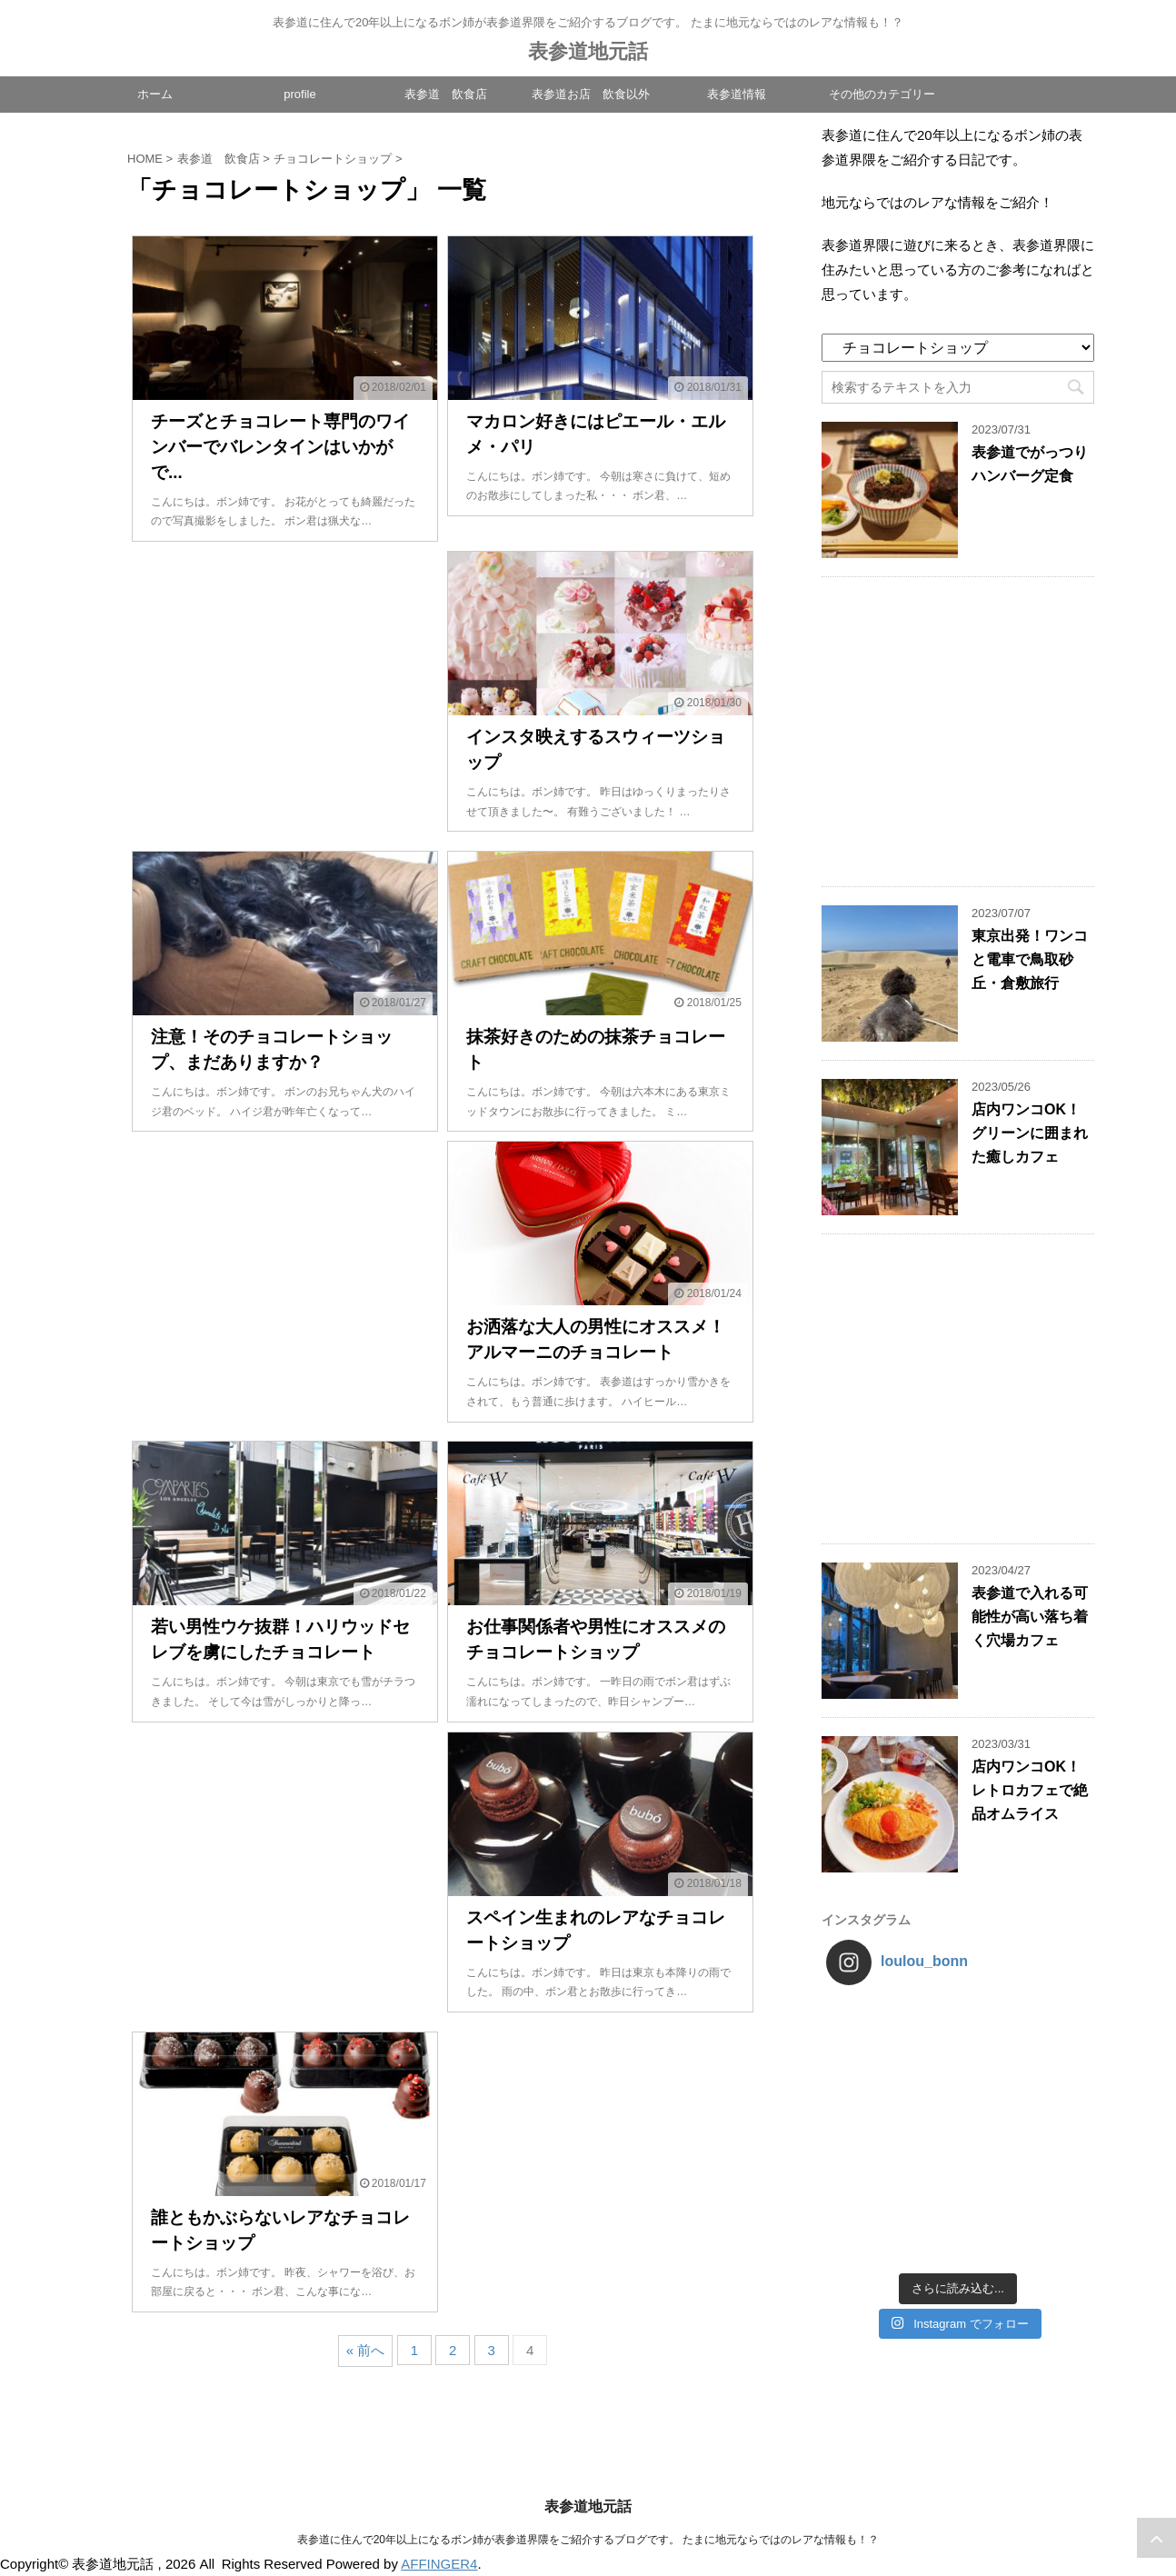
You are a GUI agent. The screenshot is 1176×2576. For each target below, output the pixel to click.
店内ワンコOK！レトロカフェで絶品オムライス (1030, 1790)
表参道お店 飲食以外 (591, 94)
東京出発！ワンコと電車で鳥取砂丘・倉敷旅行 (1030, 959)
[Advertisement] (285, 696)
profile (299, 94)
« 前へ (365, 2350)
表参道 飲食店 (445, 94)
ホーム (155, 94)
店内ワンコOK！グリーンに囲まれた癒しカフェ (1030, 1133)
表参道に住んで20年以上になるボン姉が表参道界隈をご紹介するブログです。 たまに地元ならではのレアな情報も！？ (588, 2539)
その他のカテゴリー (882, 94)
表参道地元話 (588, 51)
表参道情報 (736, 94)
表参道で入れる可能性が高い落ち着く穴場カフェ (1030, 1616)
